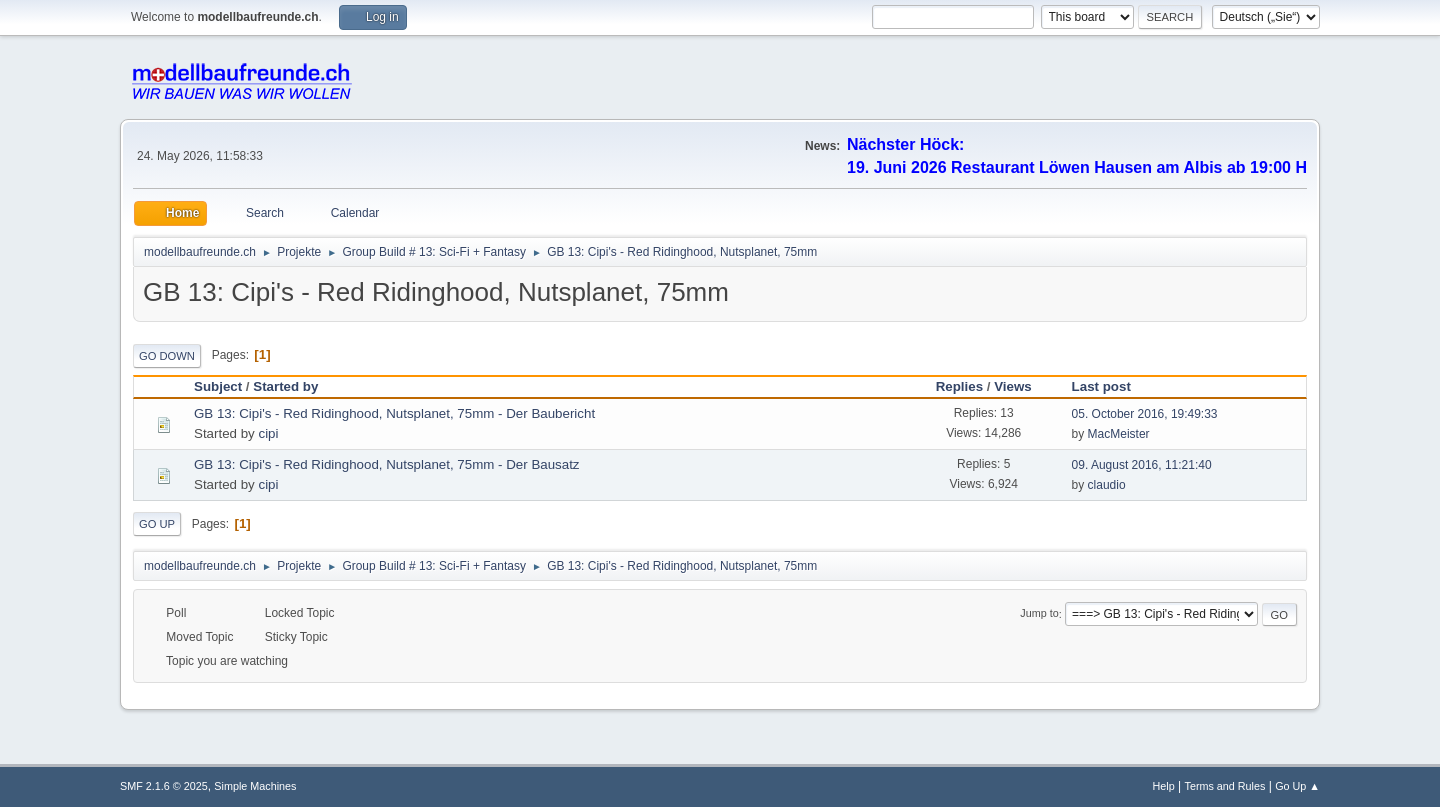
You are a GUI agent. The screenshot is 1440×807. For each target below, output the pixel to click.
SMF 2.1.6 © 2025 (164, 786)
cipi (268, 433)
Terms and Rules (1225, 786)
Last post (1110, 386)
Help (1164, 786)
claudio (1107, 485)
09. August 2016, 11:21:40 (1142, 465)
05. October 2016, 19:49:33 (1145, 414)
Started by (285, 386)
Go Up (157, 524)
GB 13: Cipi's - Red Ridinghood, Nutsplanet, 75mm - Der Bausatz (387, 464)
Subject (218, 386)
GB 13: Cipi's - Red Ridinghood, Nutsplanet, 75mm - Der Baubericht (394, 413)
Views (1013, 386)
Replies (959, 386)
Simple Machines (255, 786)
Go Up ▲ (1297, 786)
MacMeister (1119, 434)
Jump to (1039, 614)
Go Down (167, 356)
